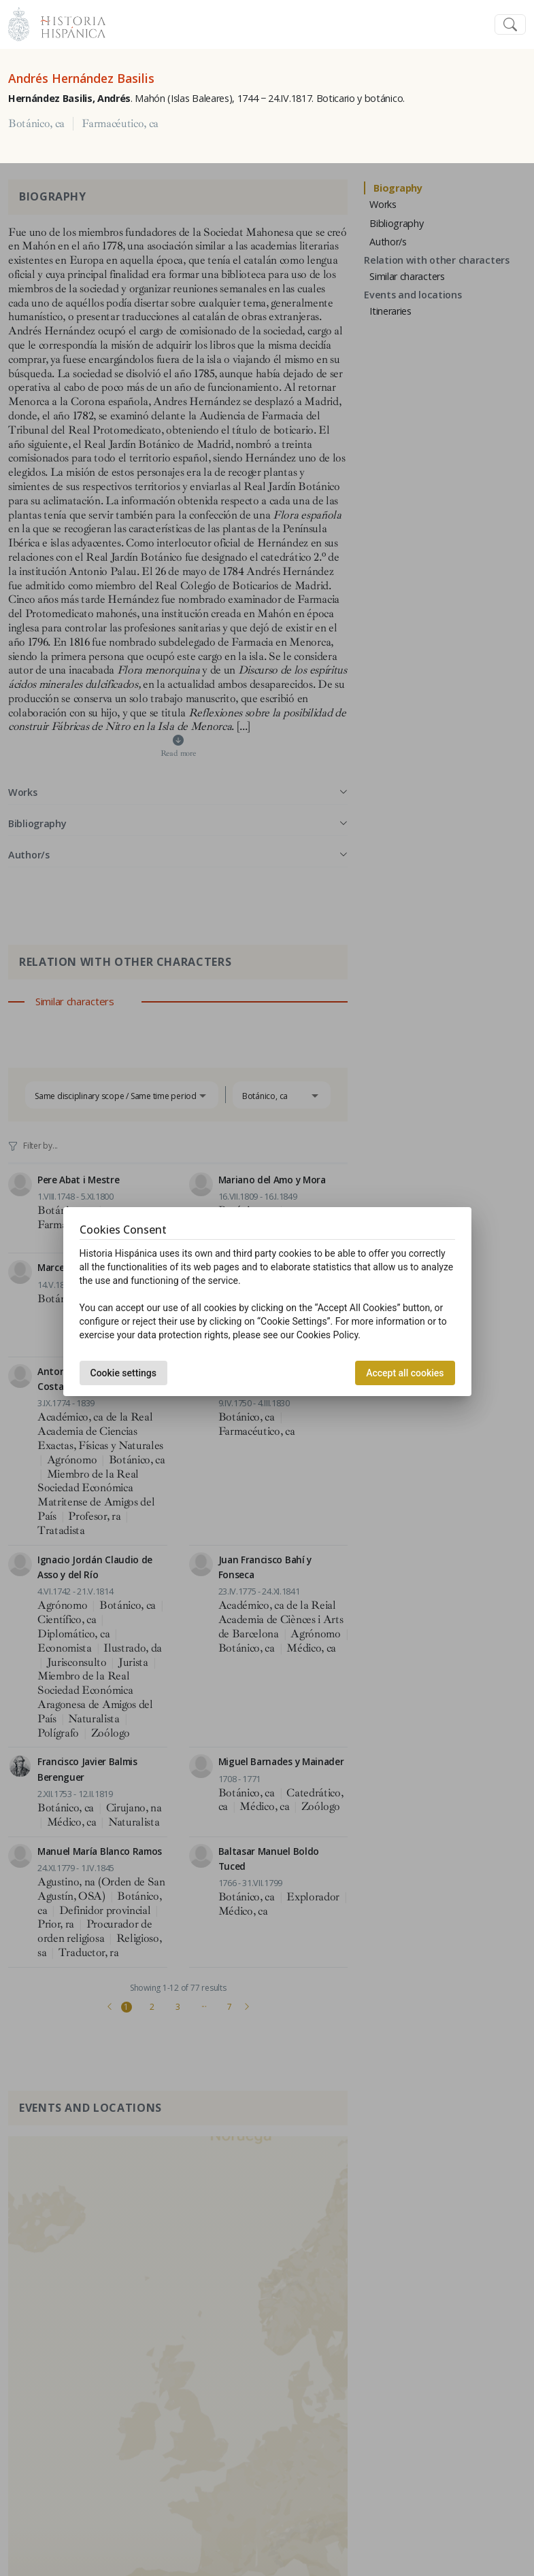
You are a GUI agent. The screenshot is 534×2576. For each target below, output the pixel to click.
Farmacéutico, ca (120, 123)
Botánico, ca (36, 123)
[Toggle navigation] (510, 24)
